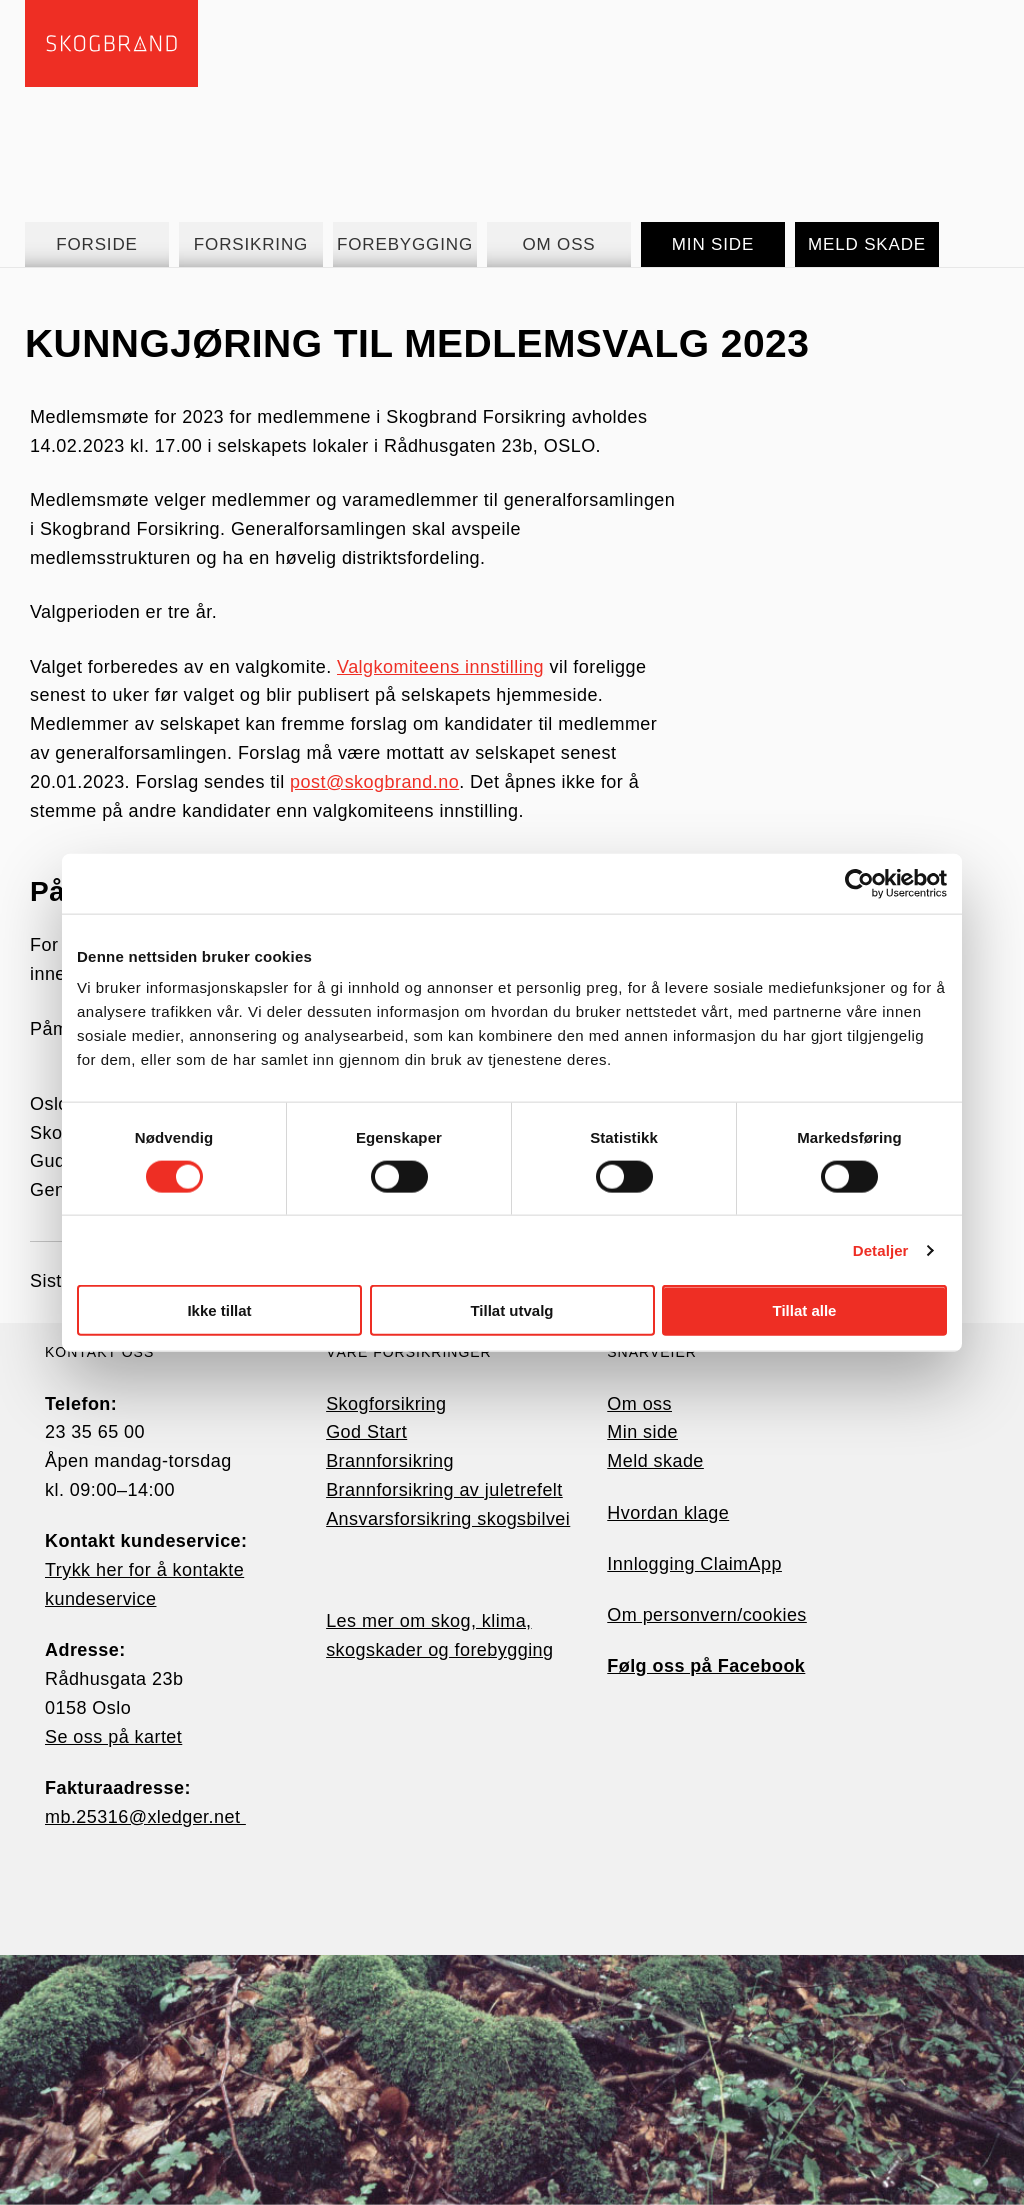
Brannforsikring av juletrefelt (444, 1490)
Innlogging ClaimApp (694, 1564)
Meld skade (655, 1461)
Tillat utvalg (511, 1310)
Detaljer (881, 1249)
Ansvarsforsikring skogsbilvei (448, 1519)
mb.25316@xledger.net (145, 1817)
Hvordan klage (668, 1513)
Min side (642, 1432)
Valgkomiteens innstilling (440, 667)
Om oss (639, 1404)
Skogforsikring (386, 1404)
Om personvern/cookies (707, 1615)
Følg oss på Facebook (706, 1666)
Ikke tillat (219, 1310)
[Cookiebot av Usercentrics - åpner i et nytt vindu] (859, 883)
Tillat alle (805, 1310)
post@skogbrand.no (374, 782)
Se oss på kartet (113, 1737)
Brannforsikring (390, 1461)
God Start (366, 1432)
